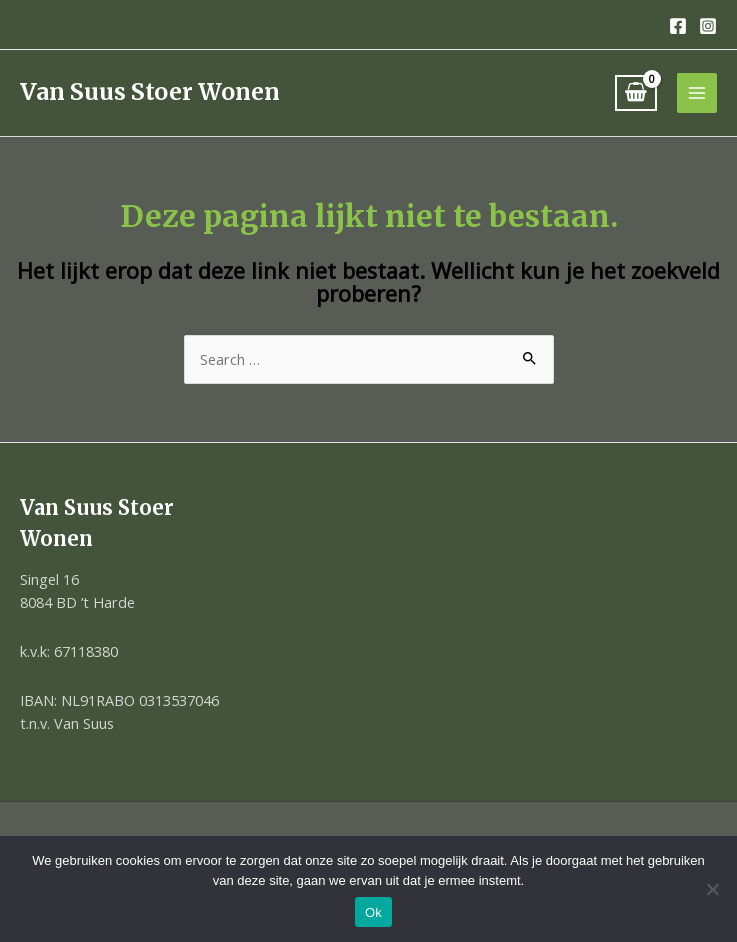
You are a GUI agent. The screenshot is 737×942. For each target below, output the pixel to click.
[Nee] (712, 889)
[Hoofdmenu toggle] (697, 93)
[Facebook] (678, 26)
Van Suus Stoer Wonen (150, 92)
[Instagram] (708, 26)
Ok (373, 912)
